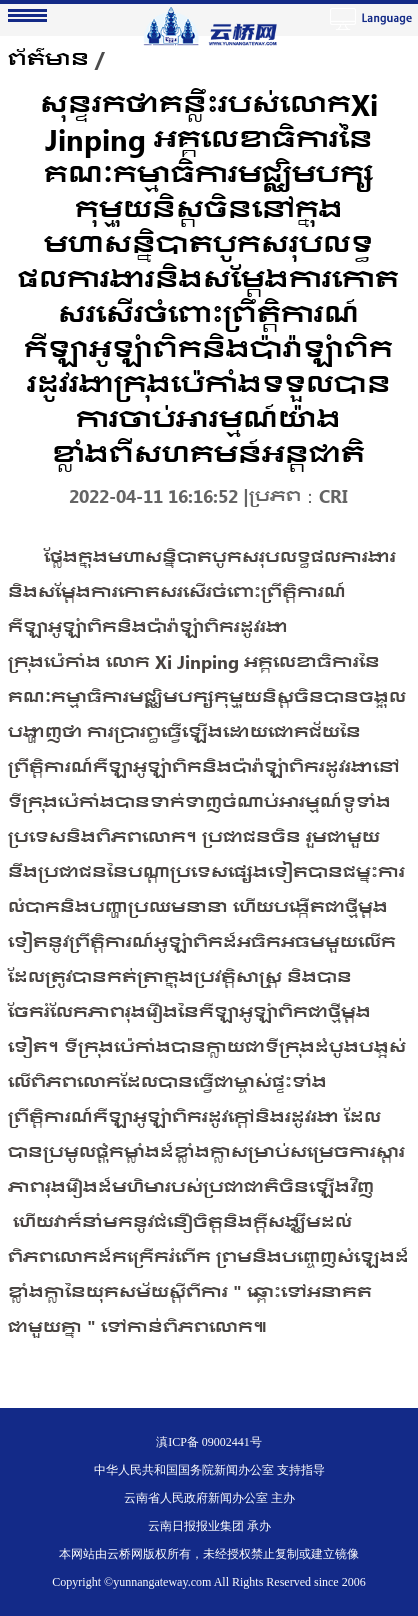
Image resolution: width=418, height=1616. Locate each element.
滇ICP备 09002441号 (209, 1442)
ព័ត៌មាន (48, 59)
